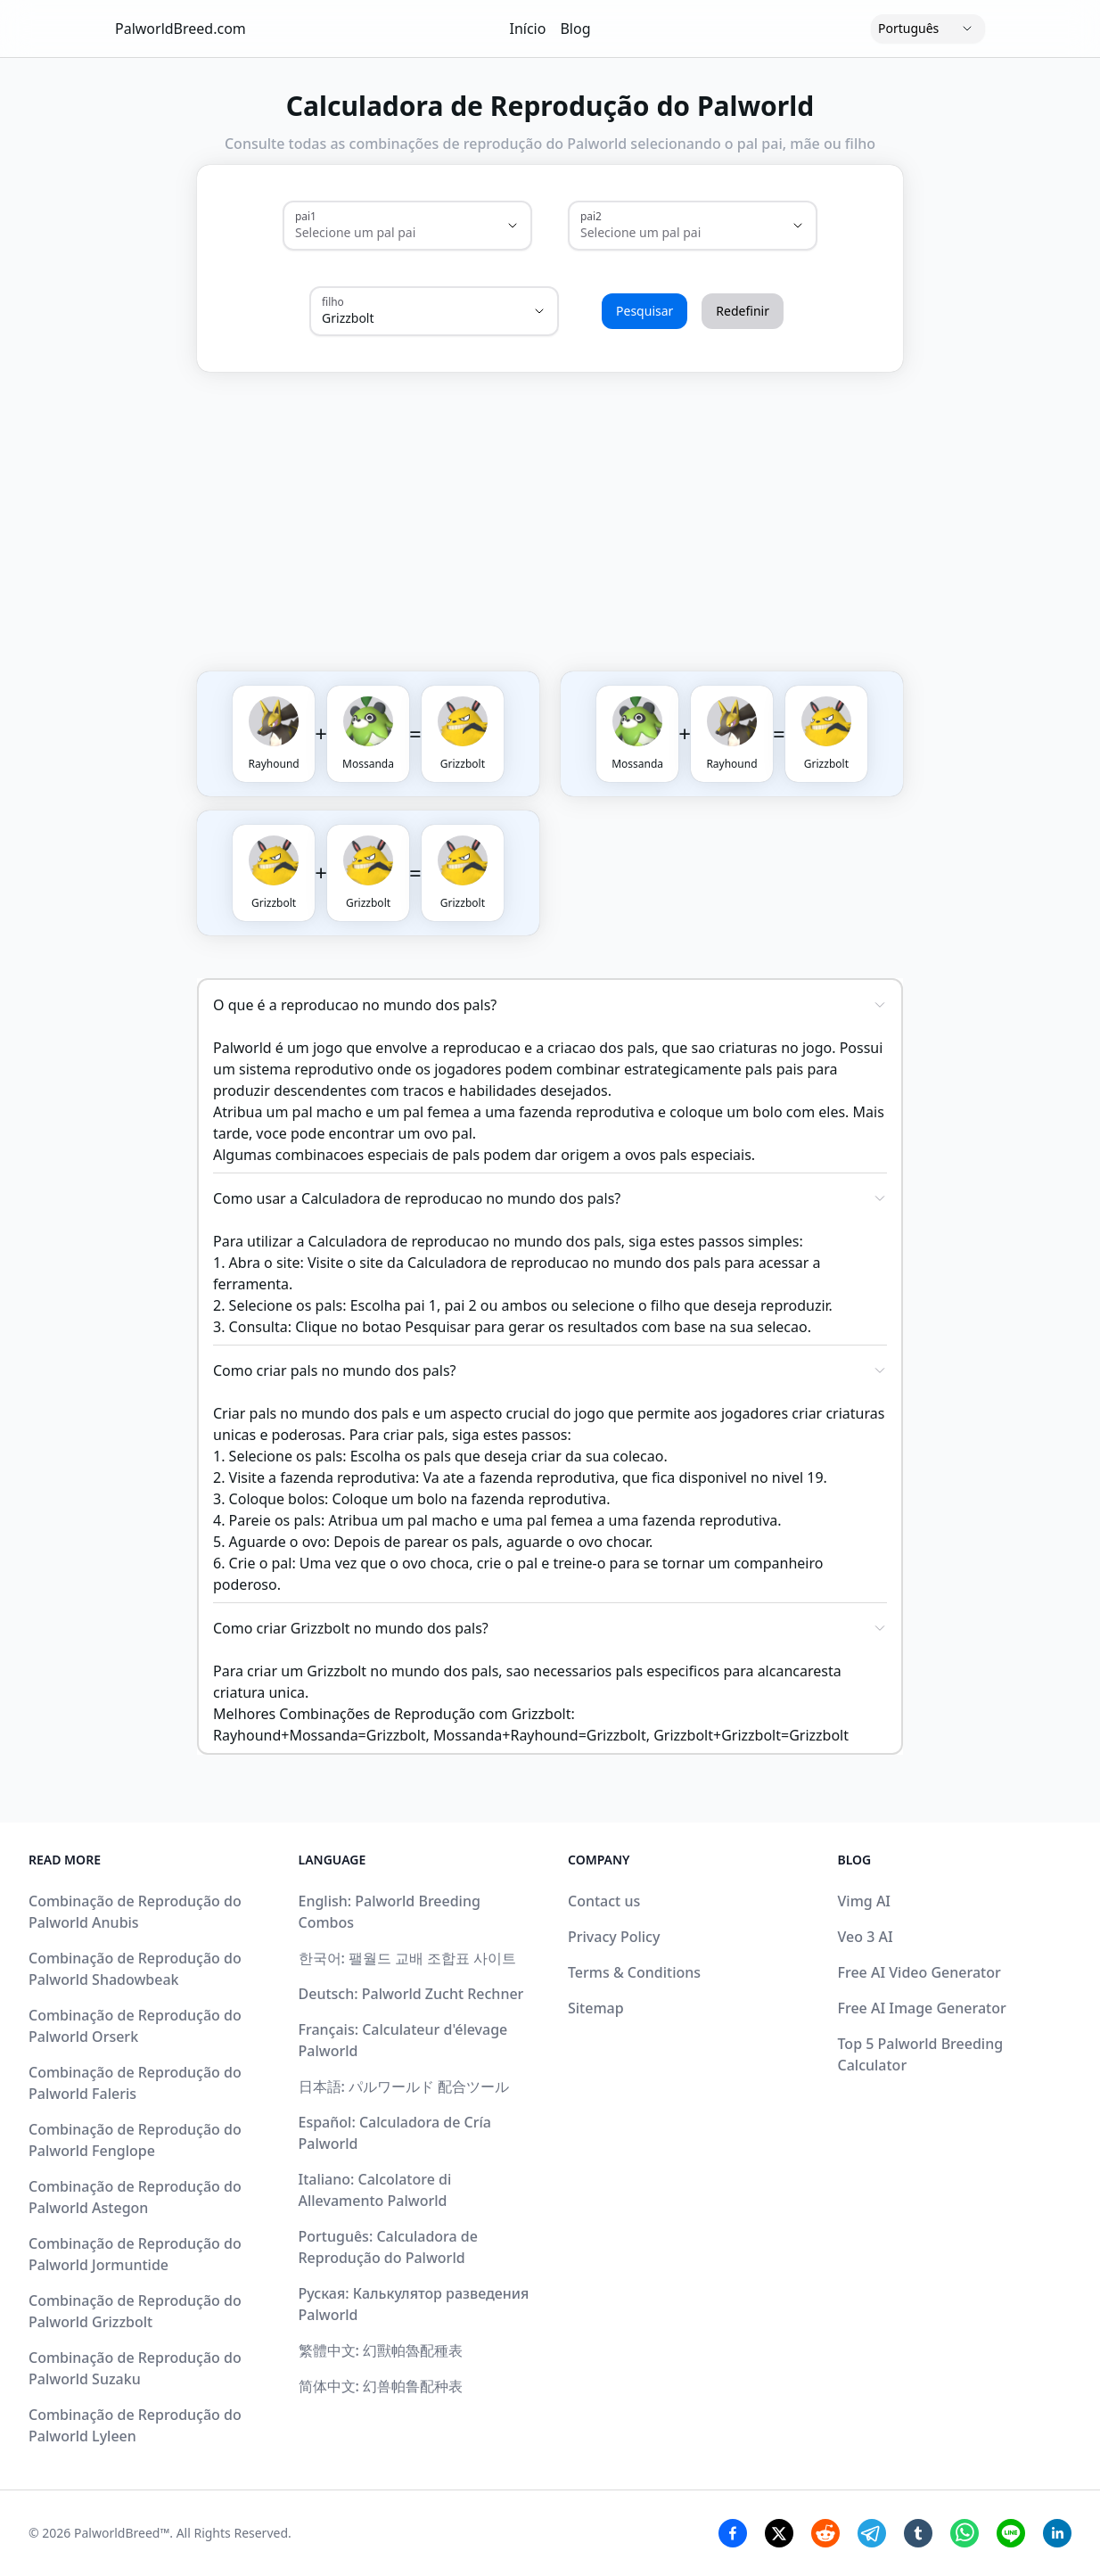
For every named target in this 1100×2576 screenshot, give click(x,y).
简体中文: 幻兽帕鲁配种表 (381, 2386)
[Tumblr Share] (918, 2533)
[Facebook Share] (732, 2533)
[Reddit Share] (825, 2533)
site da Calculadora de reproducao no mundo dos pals (539, 1262)
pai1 (305, 216)
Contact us (604, 1901)
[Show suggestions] (512, 225)
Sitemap (596, 2008)
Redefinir (742, 310)
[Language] (928, 28)
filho (333, 301)
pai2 (591, 216)
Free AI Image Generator (922, 2008)
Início (528, 28)
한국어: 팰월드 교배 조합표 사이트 (408, 1958)
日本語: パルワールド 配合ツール (404, 2086)
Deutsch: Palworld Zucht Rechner (411, 1994)
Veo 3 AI (865, 1936)
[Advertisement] (635, 504)
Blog (575, 28)
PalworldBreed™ (121, 2532)
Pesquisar (644, 310)
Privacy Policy (614, 1936)
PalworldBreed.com (180, 28)
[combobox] (382, 233)
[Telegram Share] (872, 2533)
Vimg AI (864, 1901)
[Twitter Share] (779, 2533)
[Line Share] (1011, 2533)
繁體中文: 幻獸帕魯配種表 (381, 2350)
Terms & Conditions (634, 1972)
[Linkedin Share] (1057, 2533)
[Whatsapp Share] (964, 2533)
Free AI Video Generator (919, 1972)
